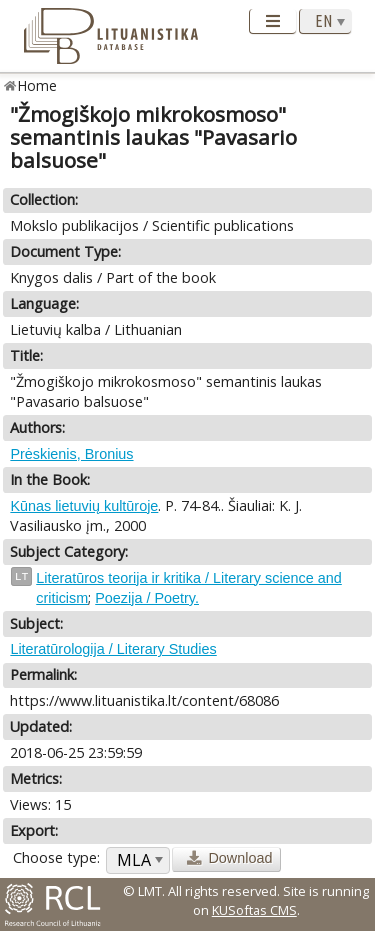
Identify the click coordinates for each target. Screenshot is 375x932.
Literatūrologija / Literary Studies (113, 649)
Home (37, 85)
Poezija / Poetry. (147, 598)
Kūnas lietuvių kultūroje (84, 506)
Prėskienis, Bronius (71, 454)
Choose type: (56, 857)
